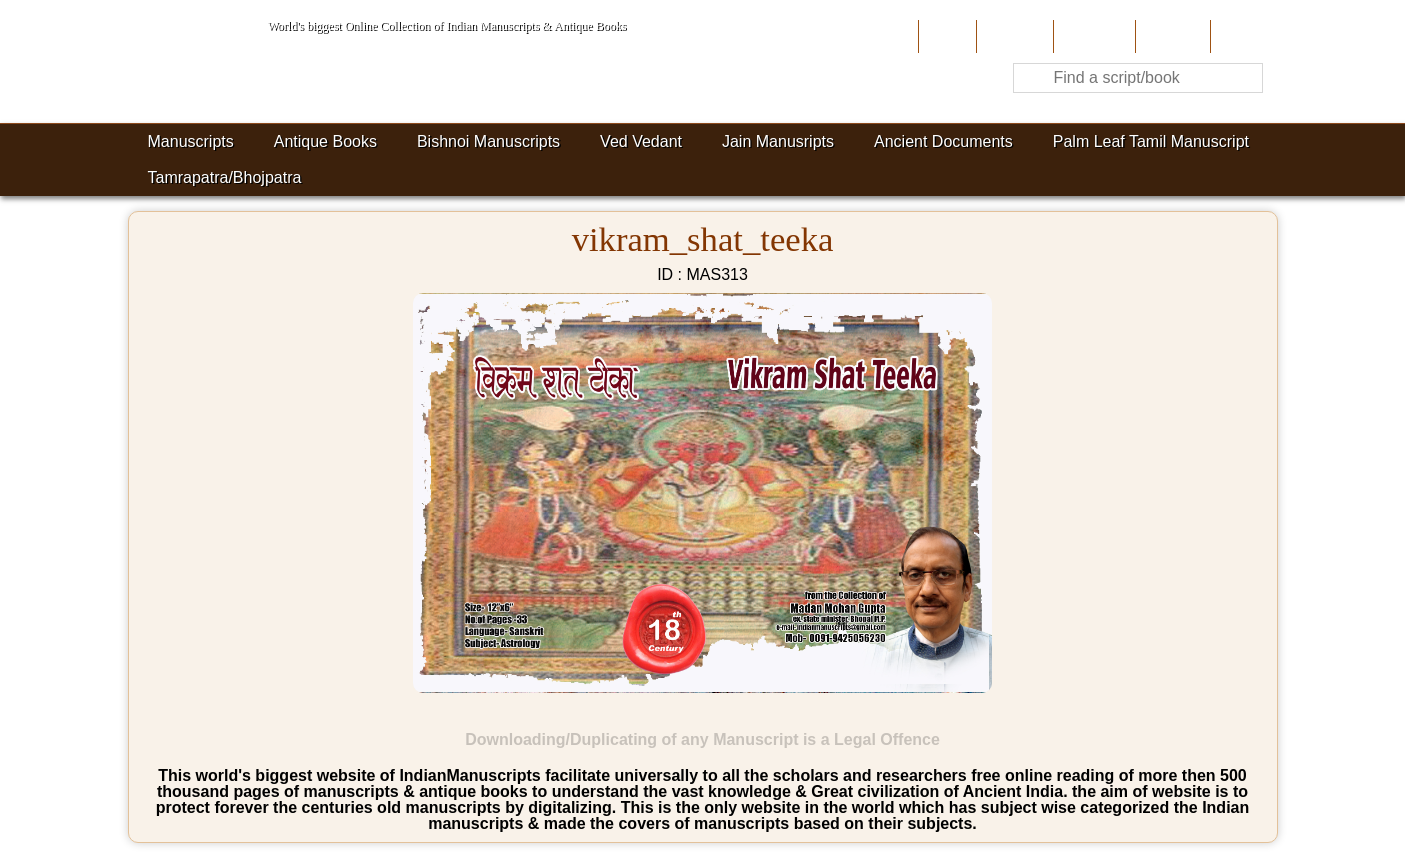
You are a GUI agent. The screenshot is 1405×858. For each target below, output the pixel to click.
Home (945, 36)
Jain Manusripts (778, 141)
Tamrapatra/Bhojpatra (225, 177)
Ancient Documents (943, 141)
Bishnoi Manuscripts (488, 141)
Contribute (1092, 36)
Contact (1241, 36)
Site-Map (1171, 36)
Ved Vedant (641, 141)
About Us (1012, 36)
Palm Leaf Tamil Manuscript (1151, 141)
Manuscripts (191, 141)
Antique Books (325, 141)
